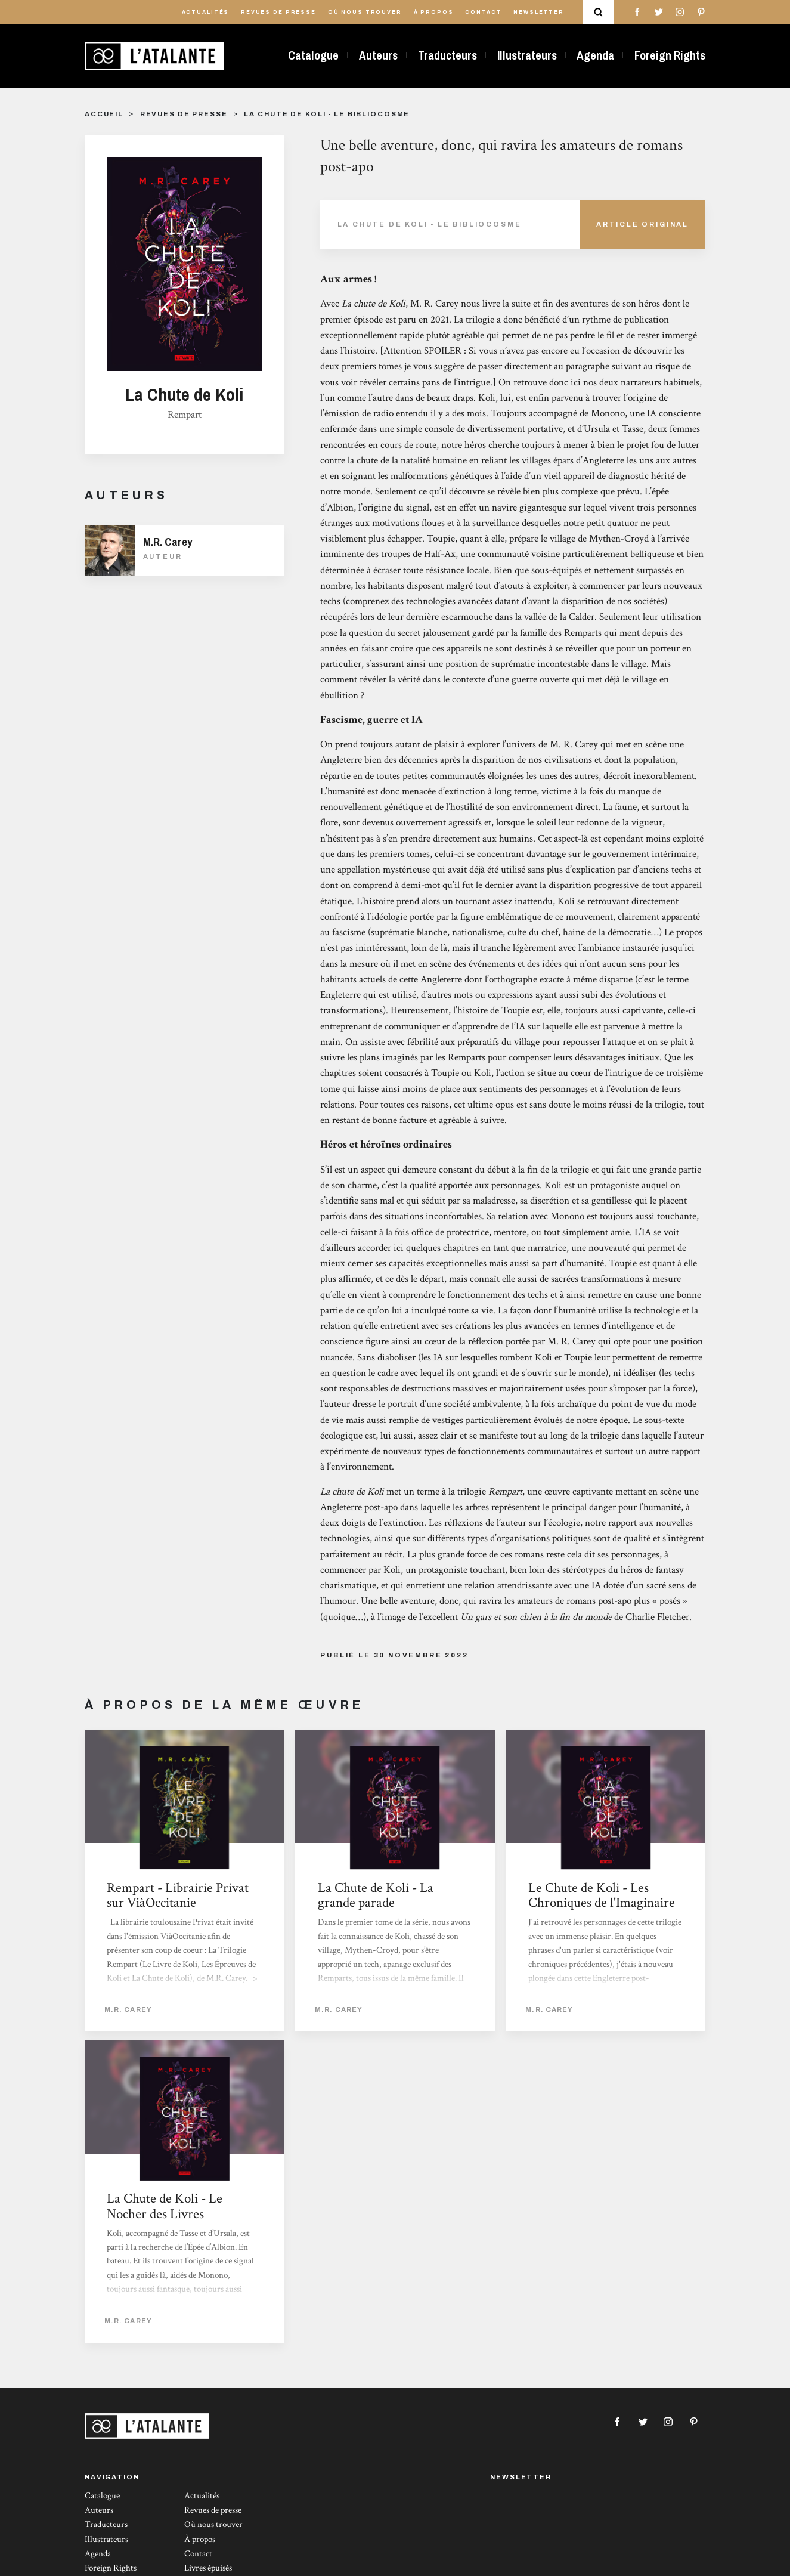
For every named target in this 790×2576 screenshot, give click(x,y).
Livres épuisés (208, 2568)
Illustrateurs (527, 55)
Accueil (104, 113)
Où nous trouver (365, 12)
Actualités (206, 12)
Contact (483, 12)
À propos (434, 12)
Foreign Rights (669, 55)
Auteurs (378, 55)
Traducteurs (447, 55)
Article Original (642, 224)
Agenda (595, 55)
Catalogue (313, 55)
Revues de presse (278, 12)
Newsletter (538, 12)
